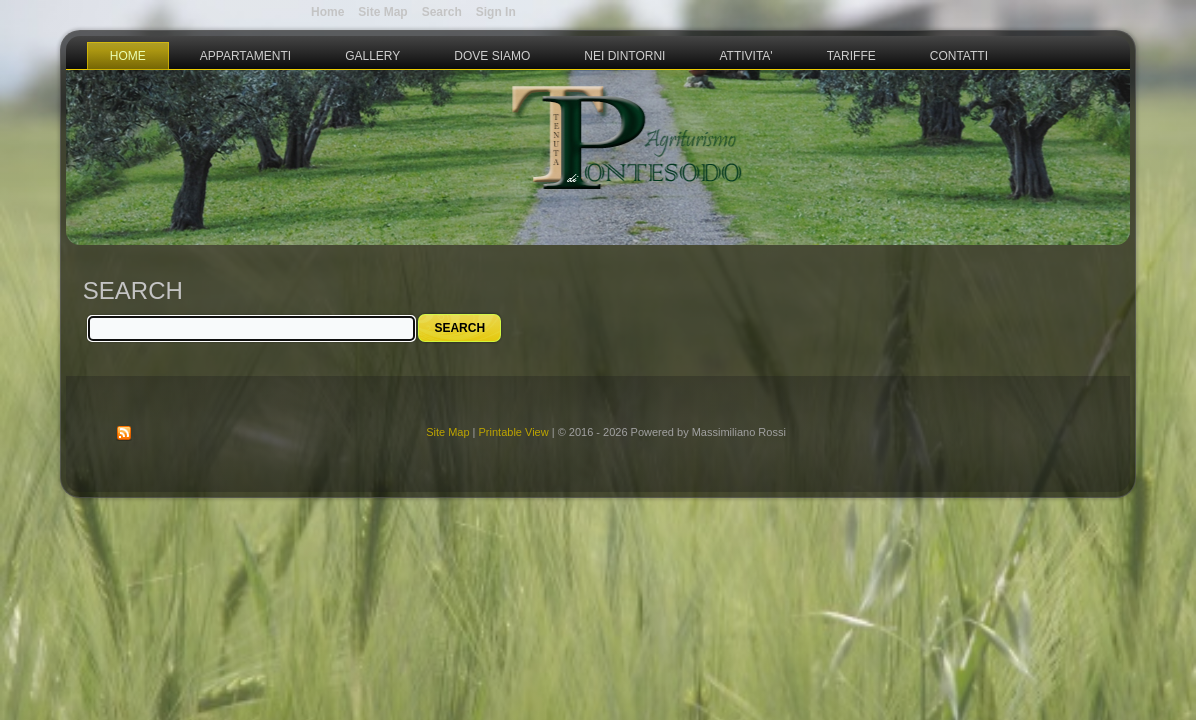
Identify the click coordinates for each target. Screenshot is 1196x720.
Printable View (514, 432)
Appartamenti (245, 56)
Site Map (447, 432)
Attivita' (745, 56)
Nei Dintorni (624, 56)
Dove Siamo (492, 56)
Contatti (959, 56)
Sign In (496, 12)
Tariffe (851, 56)
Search (442, 12)
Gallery (372, 56)
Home (128, 56)
